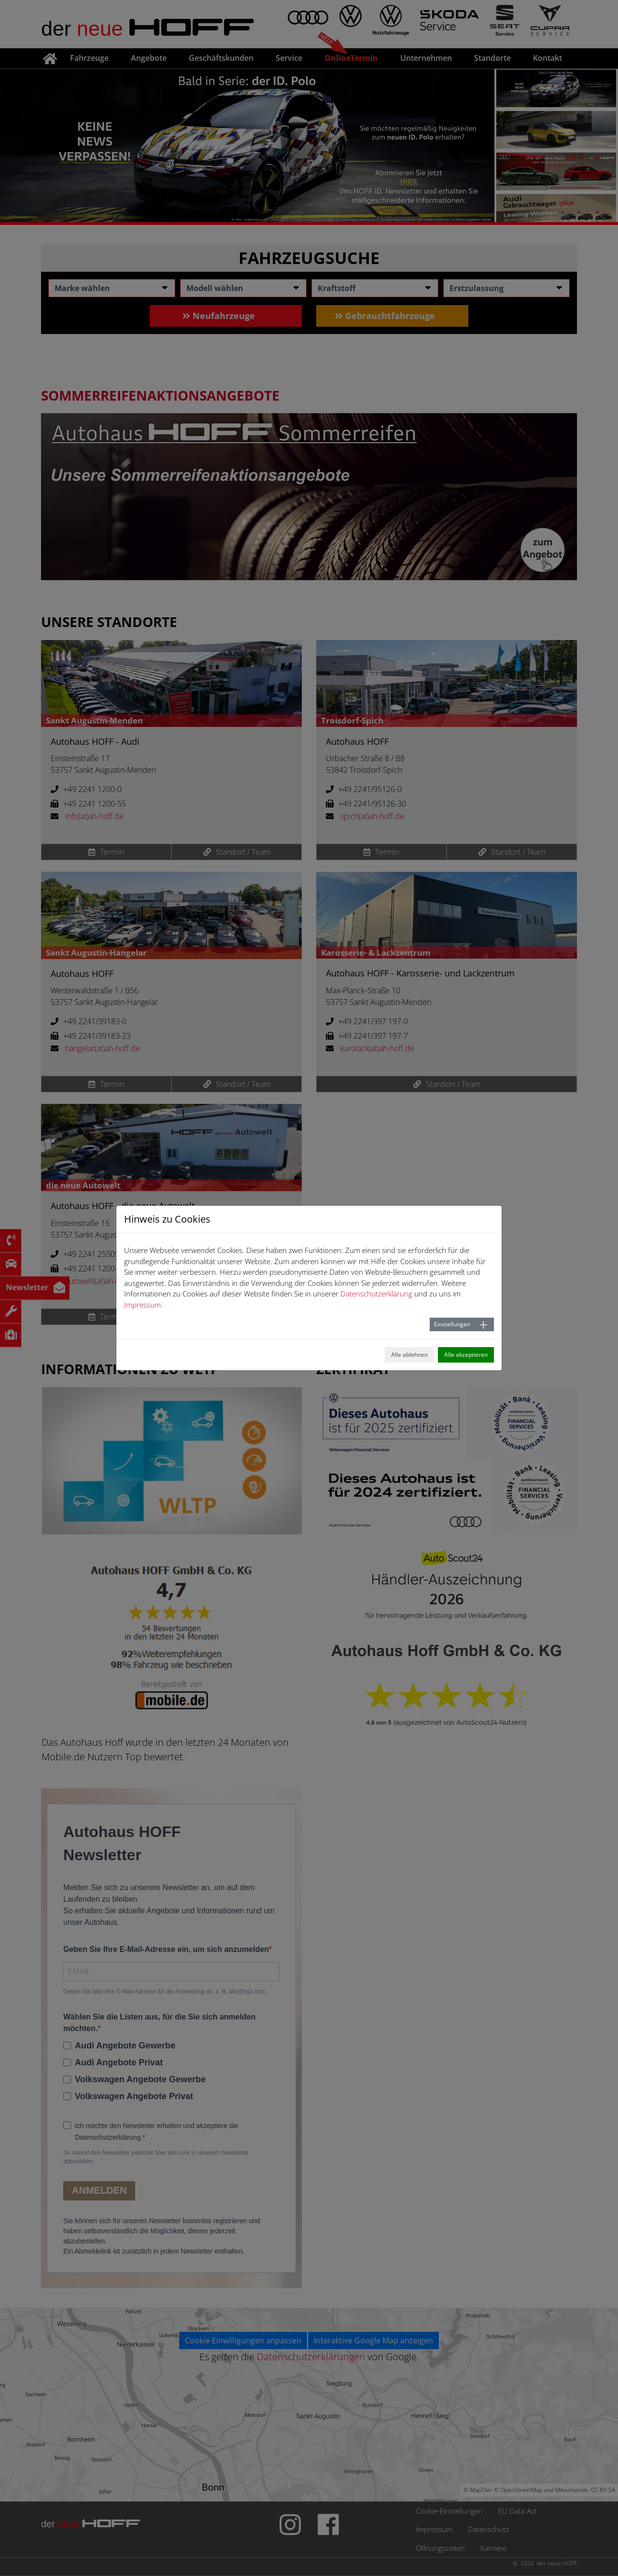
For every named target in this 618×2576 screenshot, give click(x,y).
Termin (106, 852)
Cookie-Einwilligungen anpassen (243, 2340)
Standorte (492, 58)
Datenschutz (488, 2529)
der (148, 28)
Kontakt (547, 58)
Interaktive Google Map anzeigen (373, 2340)
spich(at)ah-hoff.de (372, 816)
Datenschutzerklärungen (311, 2356)
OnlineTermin (351, 58)
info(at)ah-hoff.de (94, 816)
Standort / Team (236, 852)
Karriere (493, 2548)
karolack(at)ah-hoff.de (377, 1048)
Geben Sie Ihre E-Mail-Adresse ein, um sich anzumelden (166, 1949)
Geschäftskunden (221, 58)
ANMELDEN (99, 2190)
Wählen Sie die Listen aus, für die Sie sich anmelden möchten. (159, 2023)
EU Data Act (517, 2511)
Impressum (434, 2529)
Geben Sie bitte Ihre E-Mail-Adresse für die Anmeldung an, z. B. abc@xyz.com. (165, 1991)
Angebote (149, 58)
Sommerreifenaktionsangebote (160, 395)
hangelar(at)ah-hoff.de (102, 1048)
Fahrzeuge (89, 58)
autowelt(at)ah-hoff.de (102, 1281)
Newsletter (27, 1286)
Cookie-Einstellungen (449, 2511)
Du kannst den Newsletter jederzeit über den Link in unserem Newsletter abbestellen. (156, 2157)
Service (289, 58)
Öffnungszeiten (440, 2548)
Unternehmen (426, 58)
